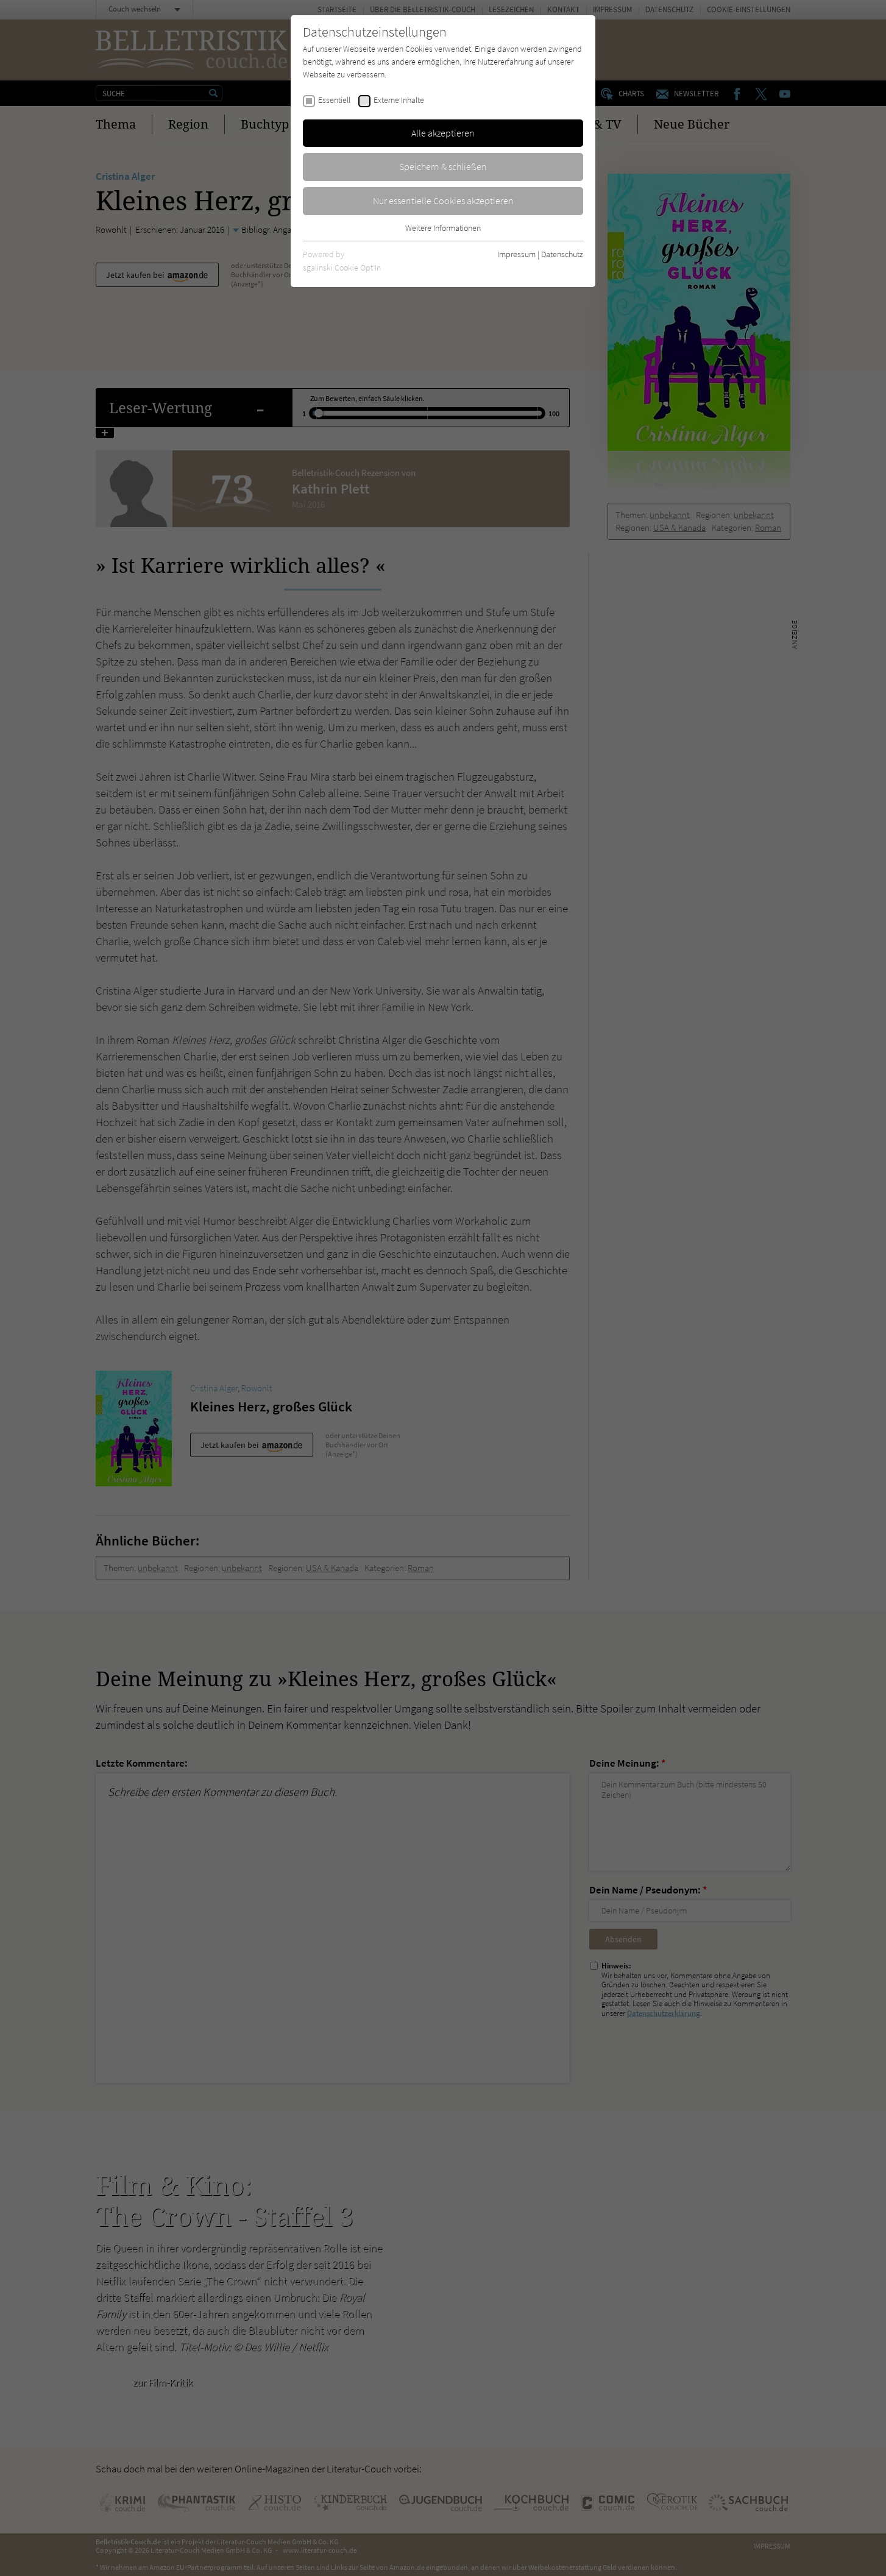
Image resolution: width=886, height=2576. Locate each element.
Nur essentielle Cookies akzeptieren (443, 200)
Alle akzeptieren (443, 133)
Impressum (516, 254)
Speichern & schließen (443, 166)
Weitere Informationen (443, 227)
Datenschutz (562, 254)
